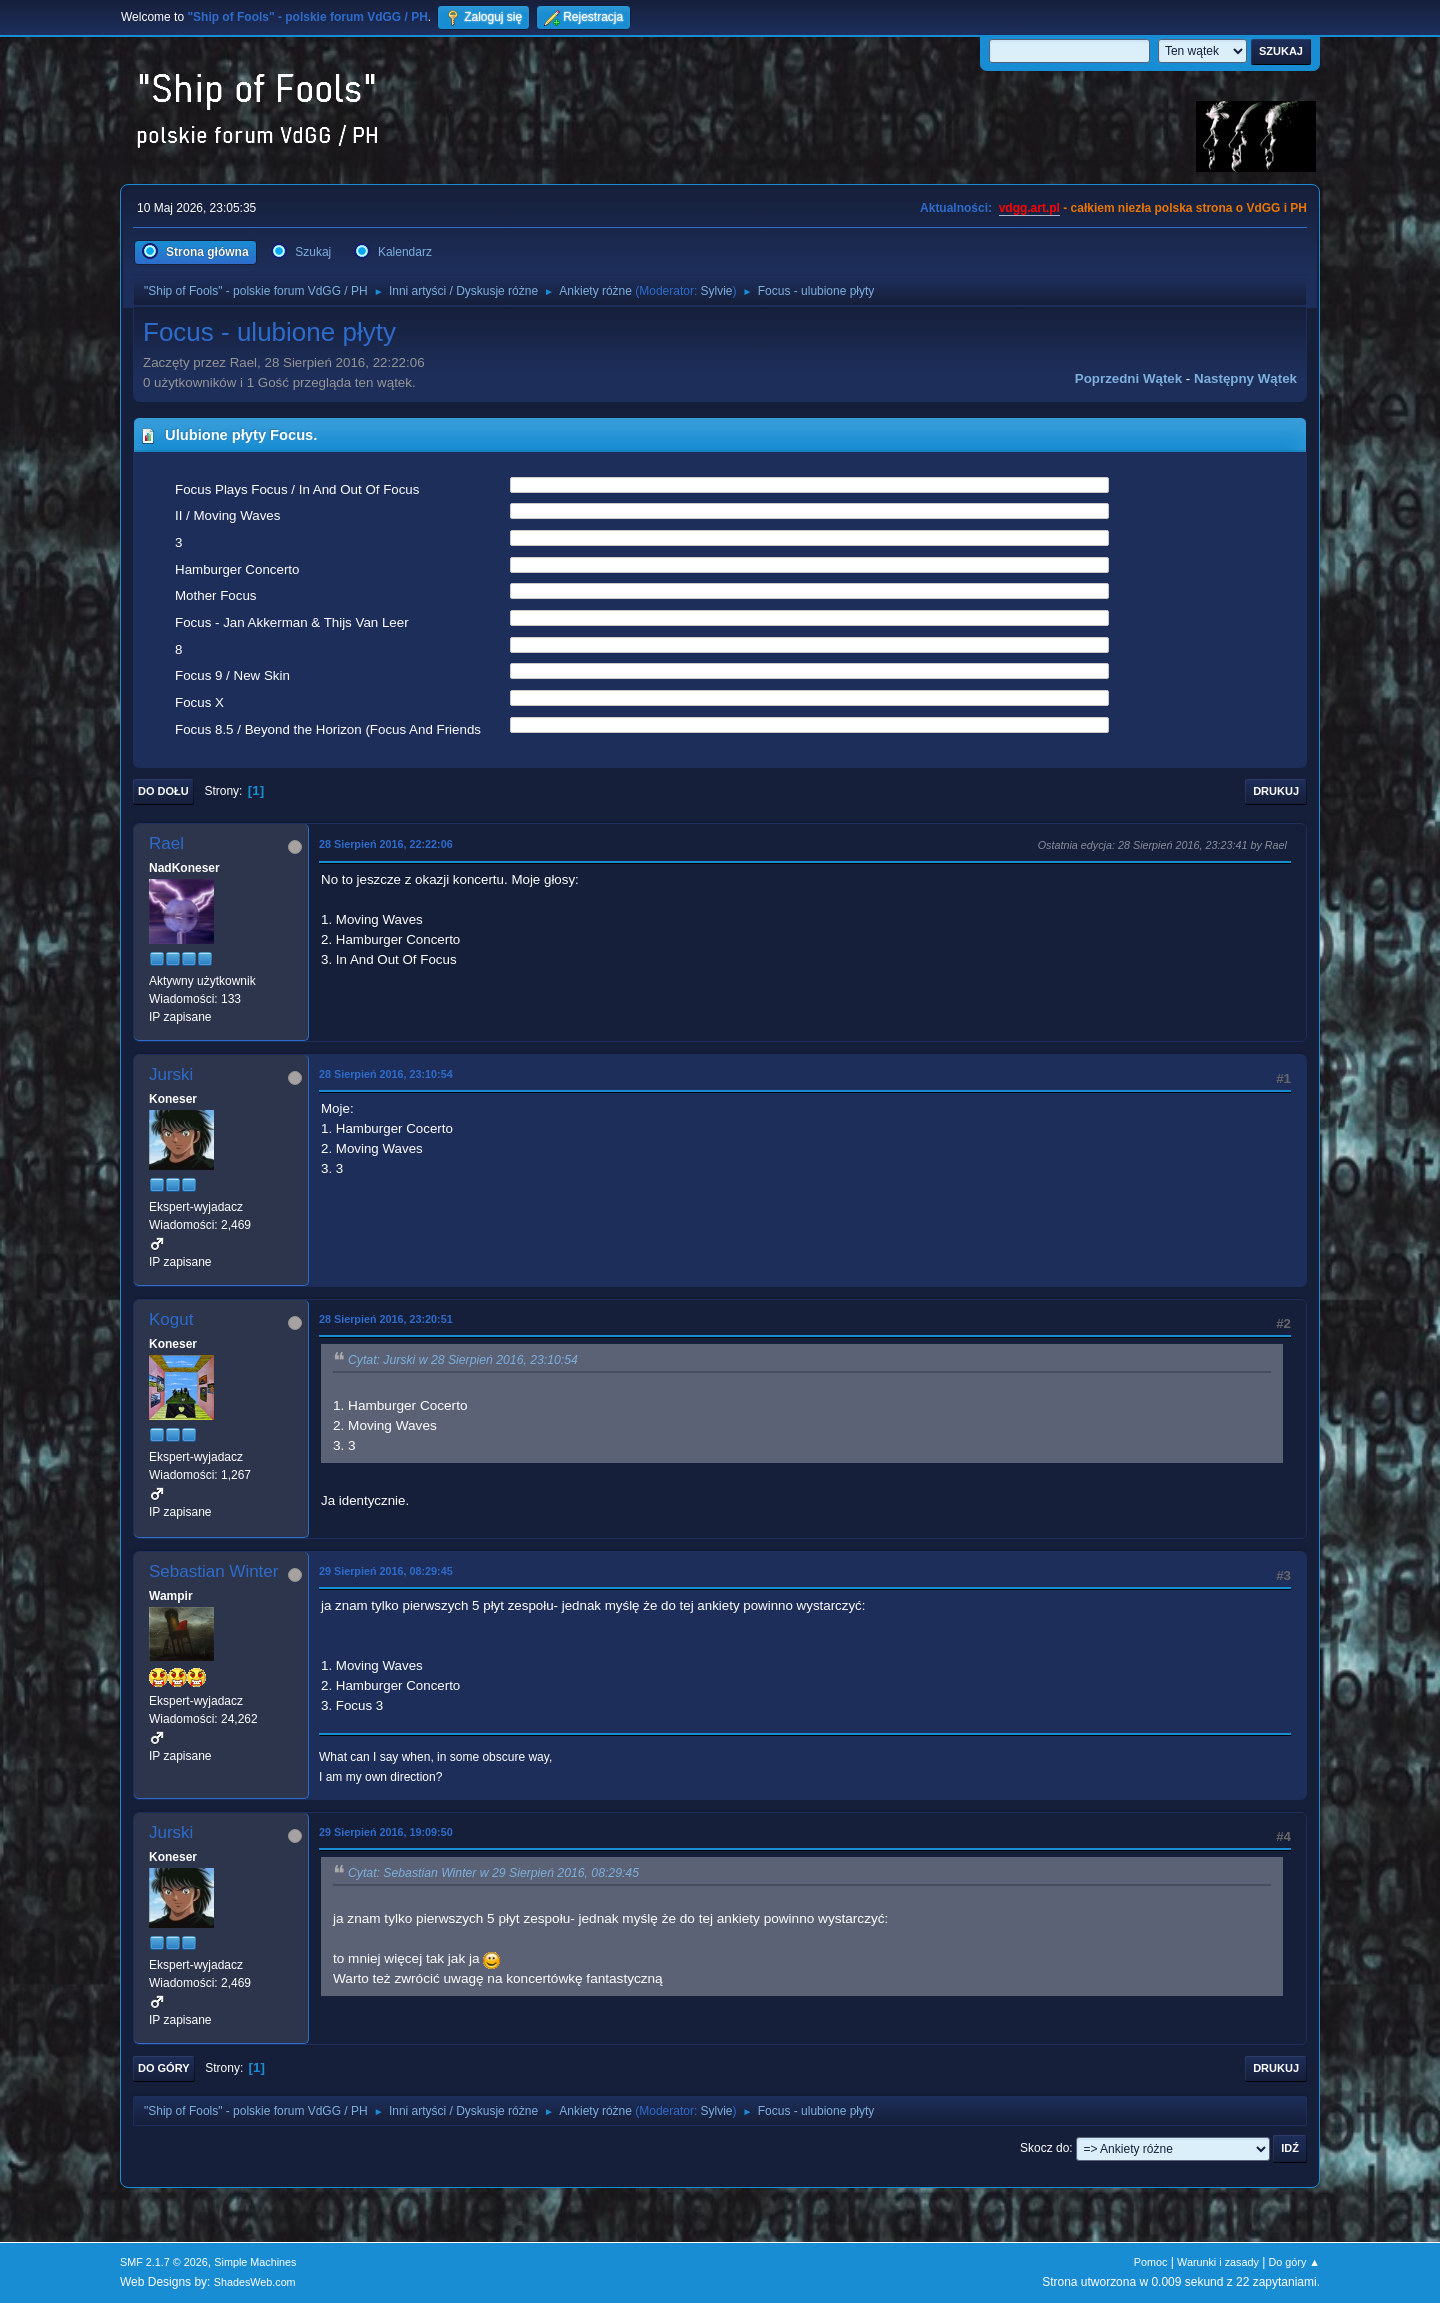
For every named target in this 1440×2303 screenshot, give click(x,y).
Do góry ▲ (1294, 2262)
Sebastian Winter (213, 1571)
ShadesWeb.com (255, 2282)
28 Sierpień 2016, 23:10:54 (386, 1074)
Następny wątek (1245, 378)
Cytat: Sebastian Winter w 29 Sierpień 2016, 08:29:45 (493, 1873)
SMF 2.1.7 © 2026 (164, 2262)
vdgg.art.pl (1029, 208)
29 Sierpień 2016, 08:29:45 (386, 1571)
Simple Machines (255, 2262)
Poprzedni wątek (1128, 378)
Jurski (171, 1074)
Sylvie (717, 291)
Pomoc (1151, 2262)
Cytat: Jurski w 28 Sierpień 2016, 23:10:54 (463, 1360)
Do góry (164, 2068)
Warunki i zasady (1218, 2262)
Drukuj (1276, 791)
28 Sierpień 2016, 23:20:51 (386, 1319)
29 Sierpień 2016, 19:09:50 (386, 1832)
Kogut (171, 1319)
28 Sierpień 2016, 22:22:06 (386, 844)
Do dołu (163, 791)
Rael (166, 843)
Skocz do (1044, 2148)
